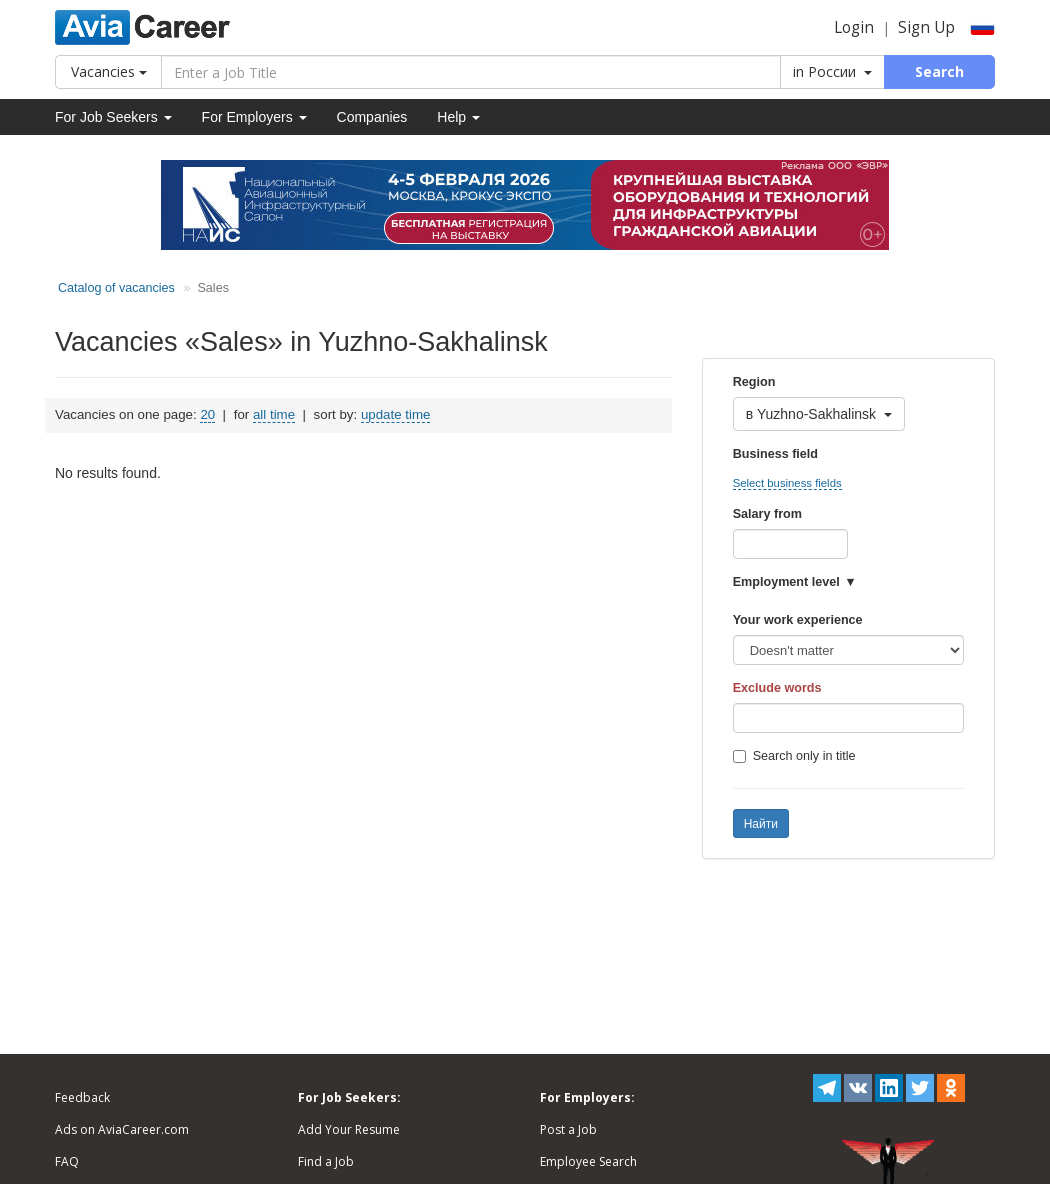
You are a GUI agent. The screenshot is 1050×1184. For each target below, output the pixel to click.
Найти (761, 824)
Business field (775, 454)
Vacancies (109, 71)
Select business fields (787, 483)
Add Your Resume (349, 1129)
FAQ (67, 1161)
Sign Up (926, 27)
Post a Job (568, 1129)
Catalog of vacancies (116, 288)
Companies (372, 117)
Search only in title (794, 756)
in (832, 71)
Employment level (786, 582)
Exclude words (777, 688)
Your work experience (798, 620)
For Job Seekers (113, 117)
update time (395, 414)
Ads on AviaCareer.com (122, 1129)
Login (854, 27)
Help (458, 117)
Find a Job (326, 1161)
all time (274, 414)
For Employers (254, 117)
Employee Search (588, 1161)
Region (754, 382)
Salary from (767, 514)
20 (207, 414)
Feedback (82, 1097)
